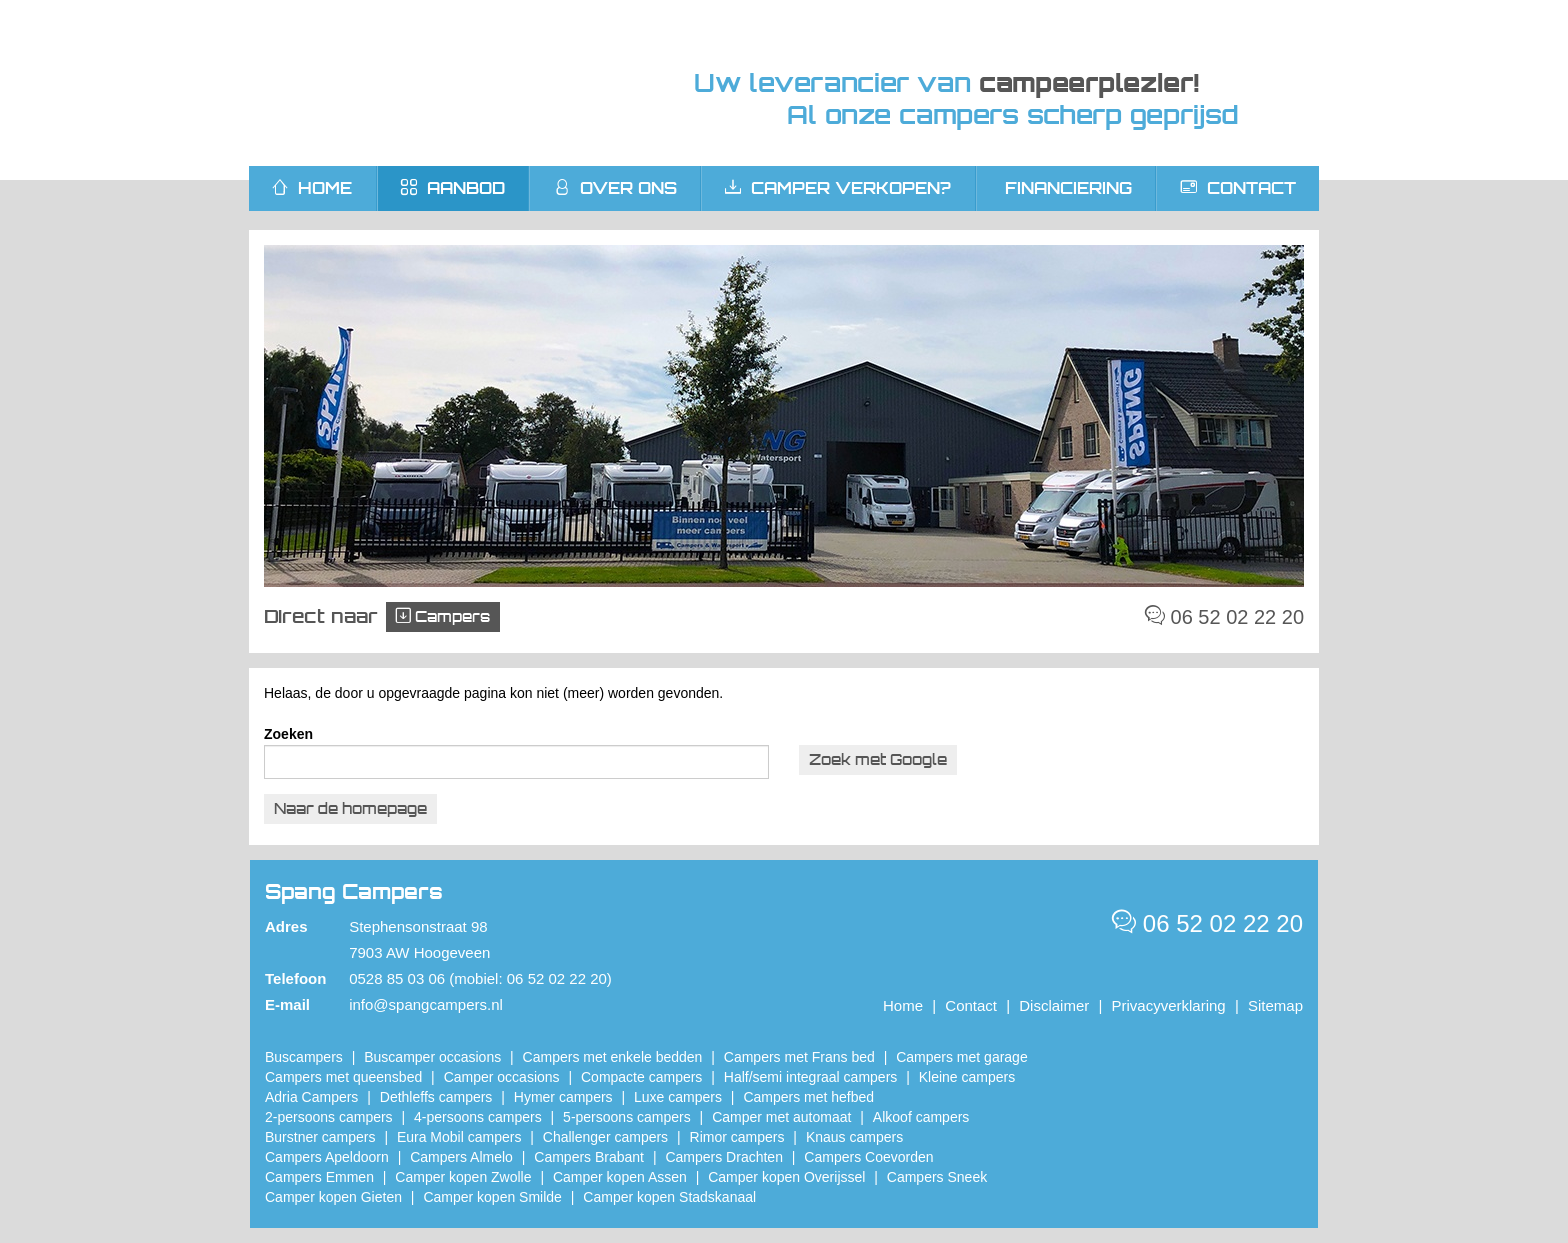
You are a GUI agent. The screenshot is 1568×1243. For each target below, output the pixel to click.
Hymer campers (563, 1097)
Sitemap (1275, 1005)
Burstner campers (320, 1137)
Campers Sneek (937, 1177)
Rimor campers (737, 1137)
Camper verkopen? (838, 188)
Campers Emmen (319, 1177)
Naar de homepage (350, 808)
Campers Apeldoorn (327, 1157)
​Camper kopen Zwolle (463, 1177)
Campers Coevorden (868, 1157)
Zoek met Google (878, 759)
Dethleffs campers (436, 1097)
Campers (443, 616)
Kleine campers (967, 1077)
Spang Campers (436, 83)
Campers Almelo (461, 1157)
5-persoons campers (627, 1117)
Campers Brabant (589, 1157)
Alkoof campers (921, 1117)
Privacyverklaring (1169, 1005)
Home (903, 1005)
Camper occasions (502, 1077)
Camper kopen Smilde (492, 1197)
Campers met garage (962, 1057)
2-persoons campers (329, 1117)
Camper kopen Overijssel (786, 1177)
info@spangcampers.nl (426, 1004)
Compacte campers (641, 1077)
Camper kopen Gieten (333, 1197)
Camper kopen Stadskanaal (669, 1197)
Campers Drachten (724, 1157)
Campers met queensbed (343, 1077)
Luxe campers (678, 1097)
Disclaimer (1054, 1005)
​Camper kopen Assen (620, 1177)
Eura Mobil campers (459, 1137)
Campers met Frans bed (799, 1057)
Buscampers (304, 1057)
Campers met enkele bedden (613, 1057)
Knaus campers (854, 1137)
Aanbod (453, 188)
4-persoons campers (478, 1117)
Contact (1238, 188)
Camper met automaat (781, 1117)
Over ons (615, 188)
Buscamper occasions (432, 1057)
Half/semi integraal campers (811, 1077)
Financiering (1068, 188)
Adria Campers (311, 1097)
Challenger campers (605, 1137)
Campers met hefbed (808, 1097)
